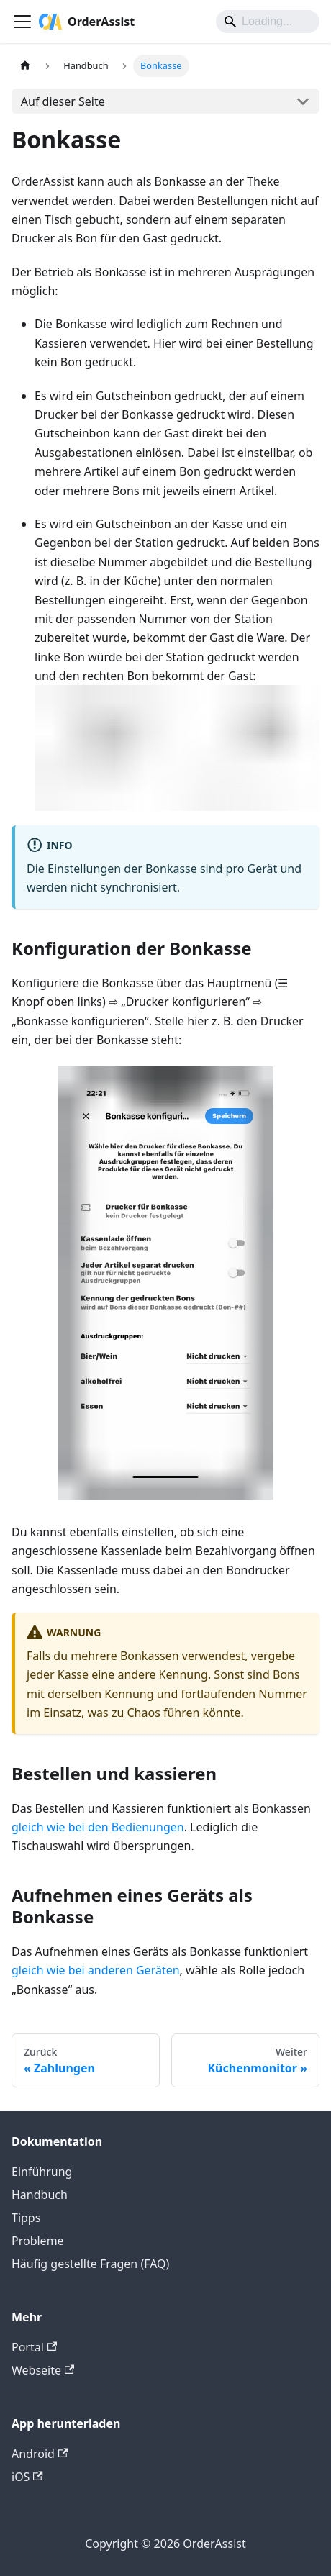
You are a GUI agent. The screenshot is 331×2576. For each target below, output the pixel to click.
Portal (34, 2347)
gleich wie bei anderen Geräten (96, 1970)
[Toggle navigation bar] (22, 21)
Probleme (38, 2241)
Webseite (43, 2370)
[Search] (267, 21)
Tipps (26, 2218)
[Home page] (25, 66)
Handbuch (40, 2195)
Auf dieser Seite (63, 101)
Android (40, 2454)
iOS (27, 2477)
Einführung (42, 2172)
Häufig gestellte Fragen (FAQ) (90, 2264)
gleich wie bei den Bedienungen (98, 1827)
